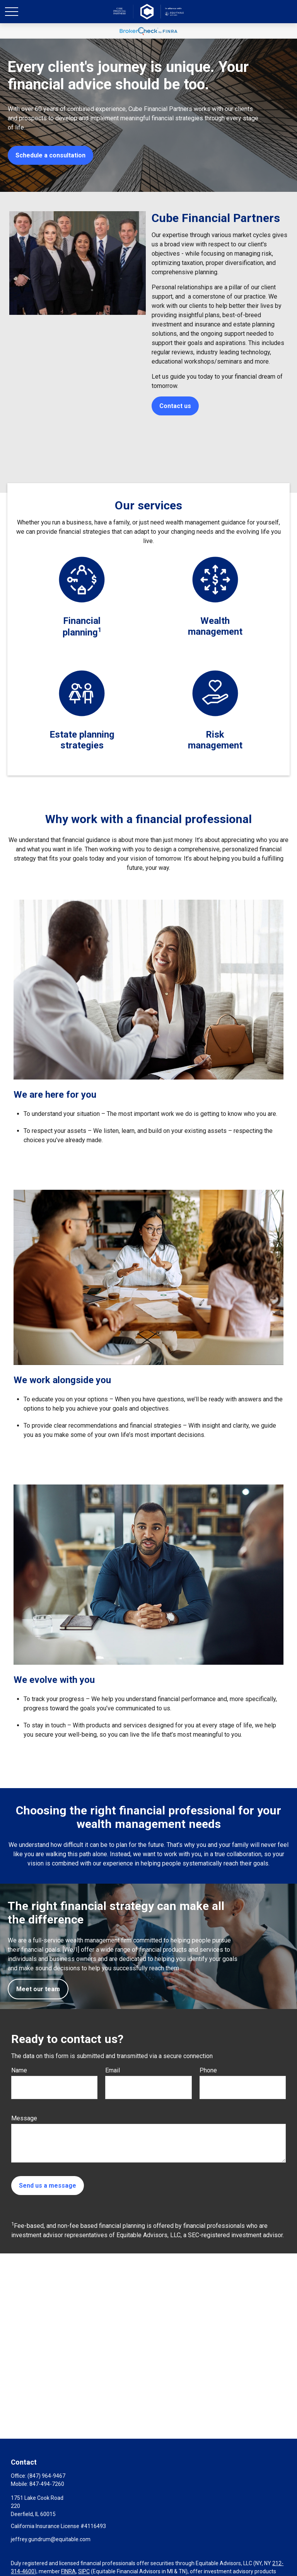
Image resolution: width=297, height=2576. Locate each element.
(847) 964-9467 (46, 2476)
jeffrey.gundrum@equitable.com (50, 2539)
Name (19, 2070)
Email (112, 2070)
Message (24, 2118)
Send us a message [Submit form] (47, 2185)
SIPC (84, 2571)
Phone (208, 2070)
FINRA (68, 2571)
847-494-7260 (46, 2484)
